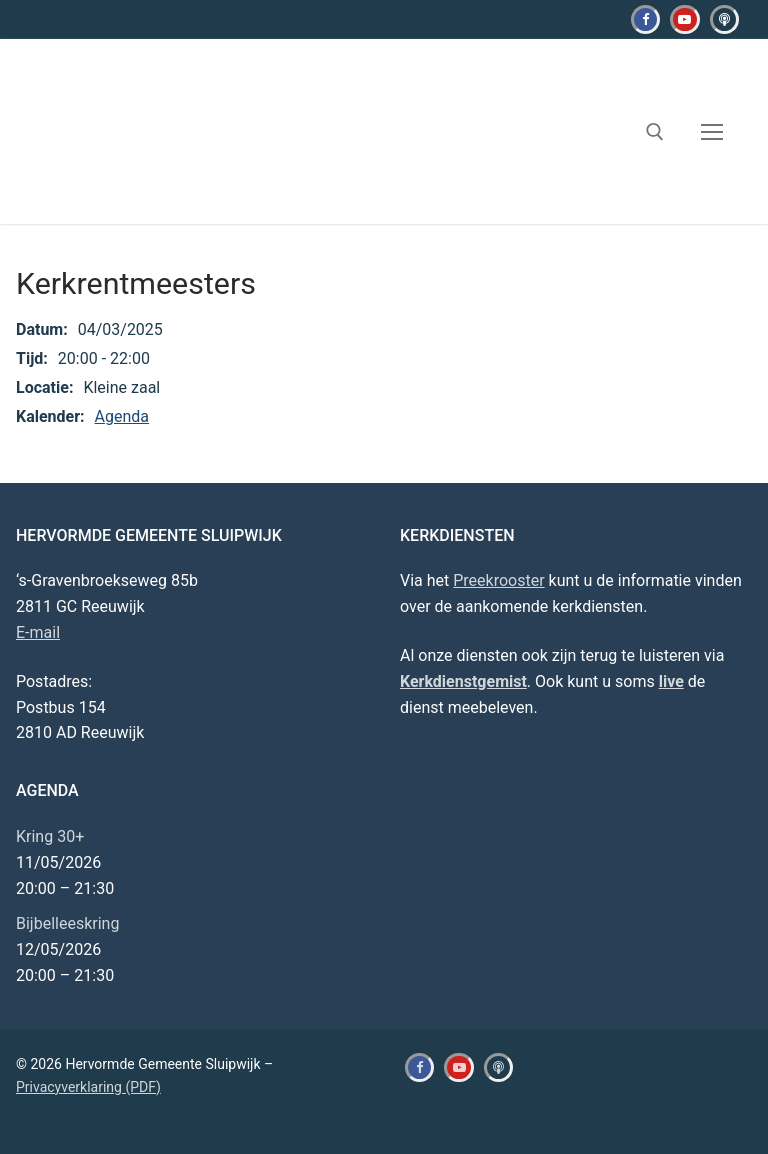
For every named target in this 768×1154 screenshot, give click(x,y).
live (671, 681)
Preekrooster (498, 580)
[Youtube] (684, 19)
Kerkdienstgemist (463, 681)
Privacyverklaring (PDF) (88, 1087)
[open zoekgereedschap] (655, 132)
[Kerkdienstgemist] (724, 19)
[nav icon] (712, 132)
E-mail (38, 632)
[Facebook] (645, 19)
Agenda (122, 416)
